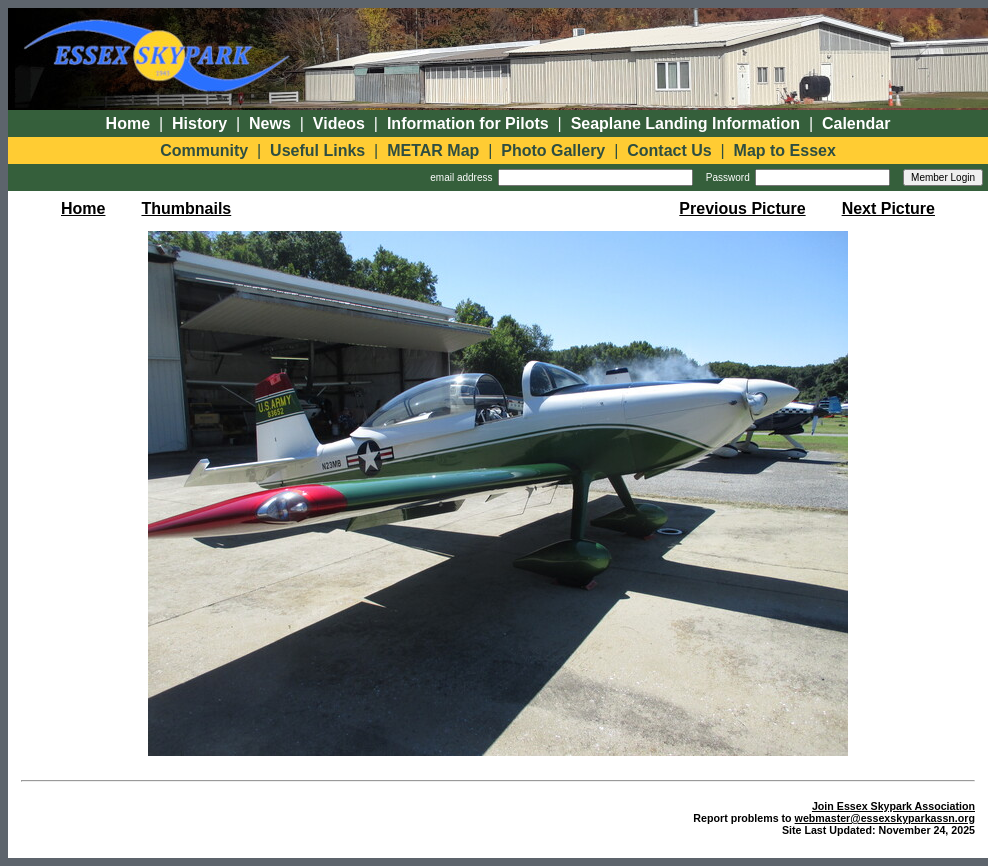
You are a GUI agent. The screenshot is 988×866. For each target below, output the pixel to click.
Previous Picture (742, 208)
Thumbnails (186, 208)
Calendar (856, 123)
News (270, 123)
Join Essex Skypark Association (893, 806)
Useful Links (317, 150)
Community (204, 150)
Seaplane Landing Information (685, 123)
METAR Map (433, 150)
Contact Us (669, 150)
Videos (339, 123)
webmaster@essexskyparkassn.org (885, 818)
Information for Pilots (468, 123)
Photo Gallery (553, 150)
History (199, 123)
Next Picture (888, 208)
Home (128, 123)
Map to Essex (785, 150)
